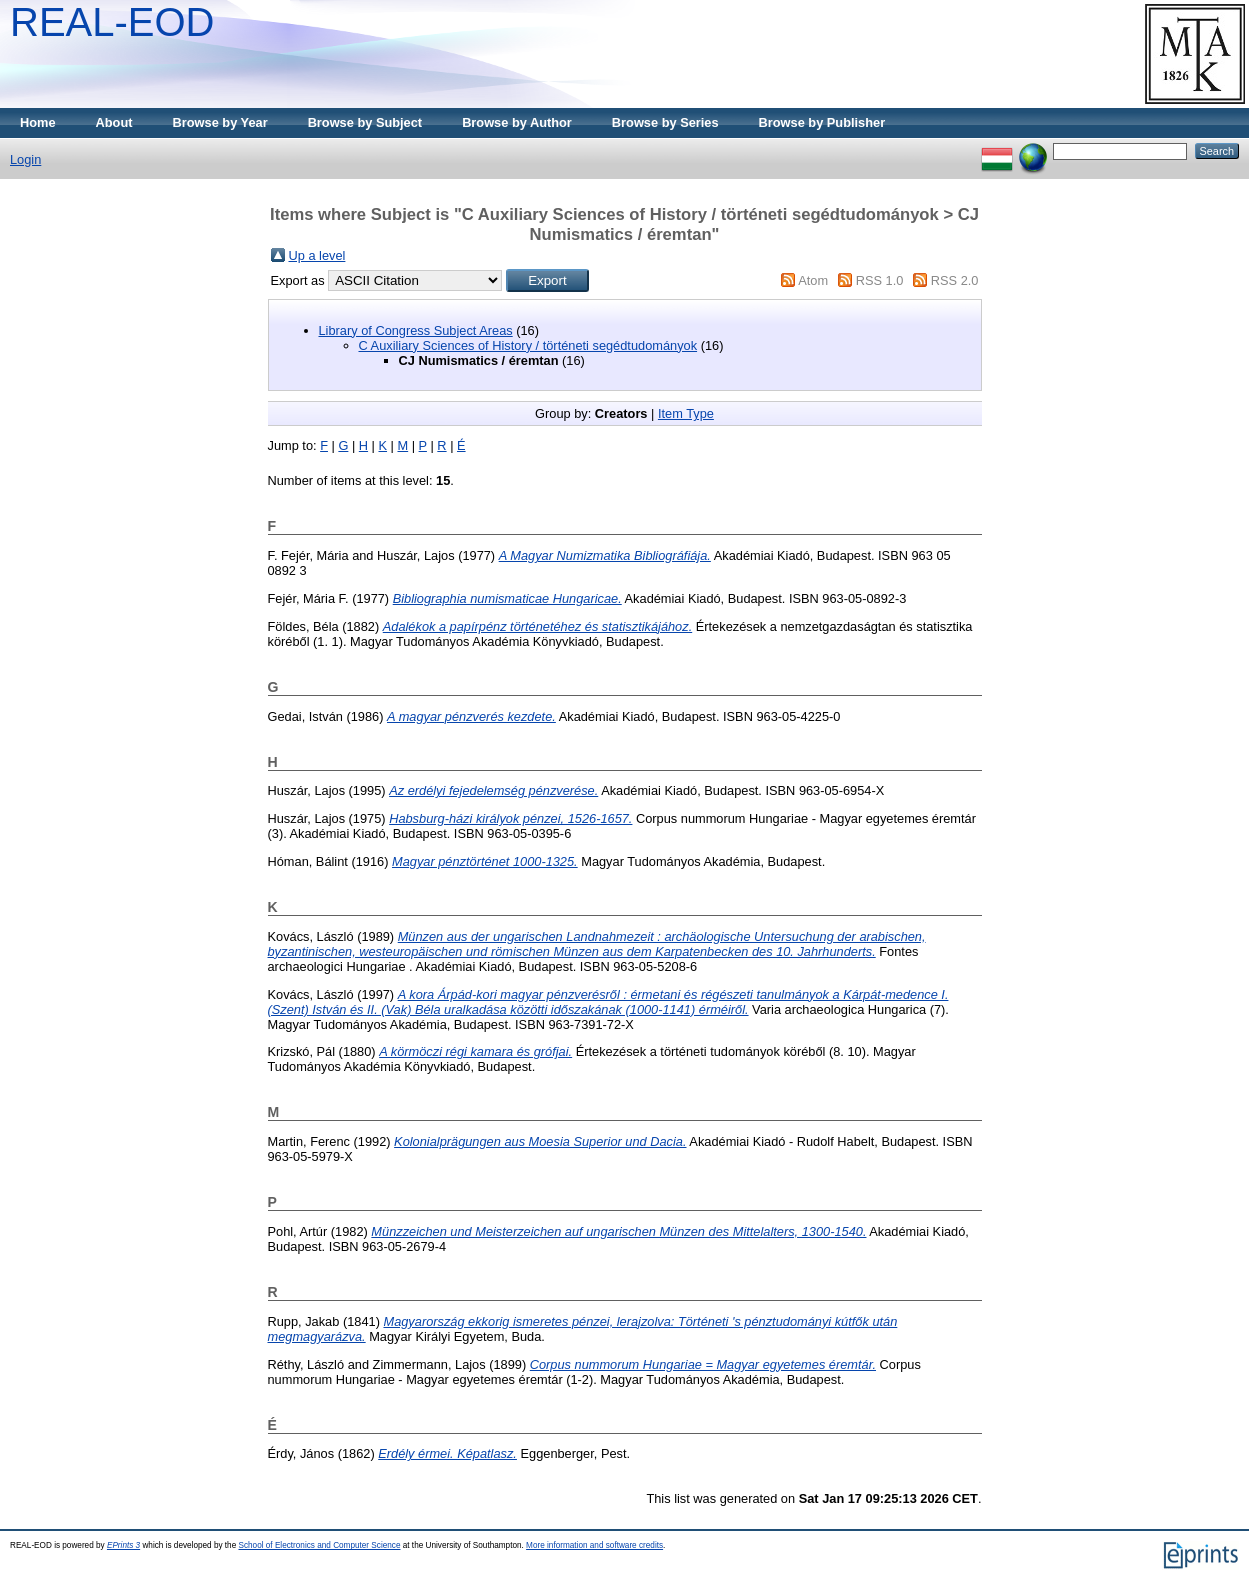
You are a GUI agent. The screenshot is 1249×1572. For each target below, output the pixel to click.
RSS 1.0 (880, 280)
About (114, 122)
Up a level (317, 255)
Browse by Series (665, 122)
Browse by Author (517, 122)
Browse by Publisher (822, 122)
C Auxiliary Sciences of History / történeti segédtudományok (528, 345)
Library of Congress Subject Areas (416, 330)
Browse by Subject (365, 122)
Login (25, 159)
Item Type (686, 413)
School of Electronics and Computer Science (319, 1545)
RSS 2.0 (955, 280)
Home (38, 122)
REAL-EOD (112, 22)
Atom (813, 280)
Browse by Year (220, 122)
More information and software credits (594, 1545)
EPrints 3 (123, 1545)
